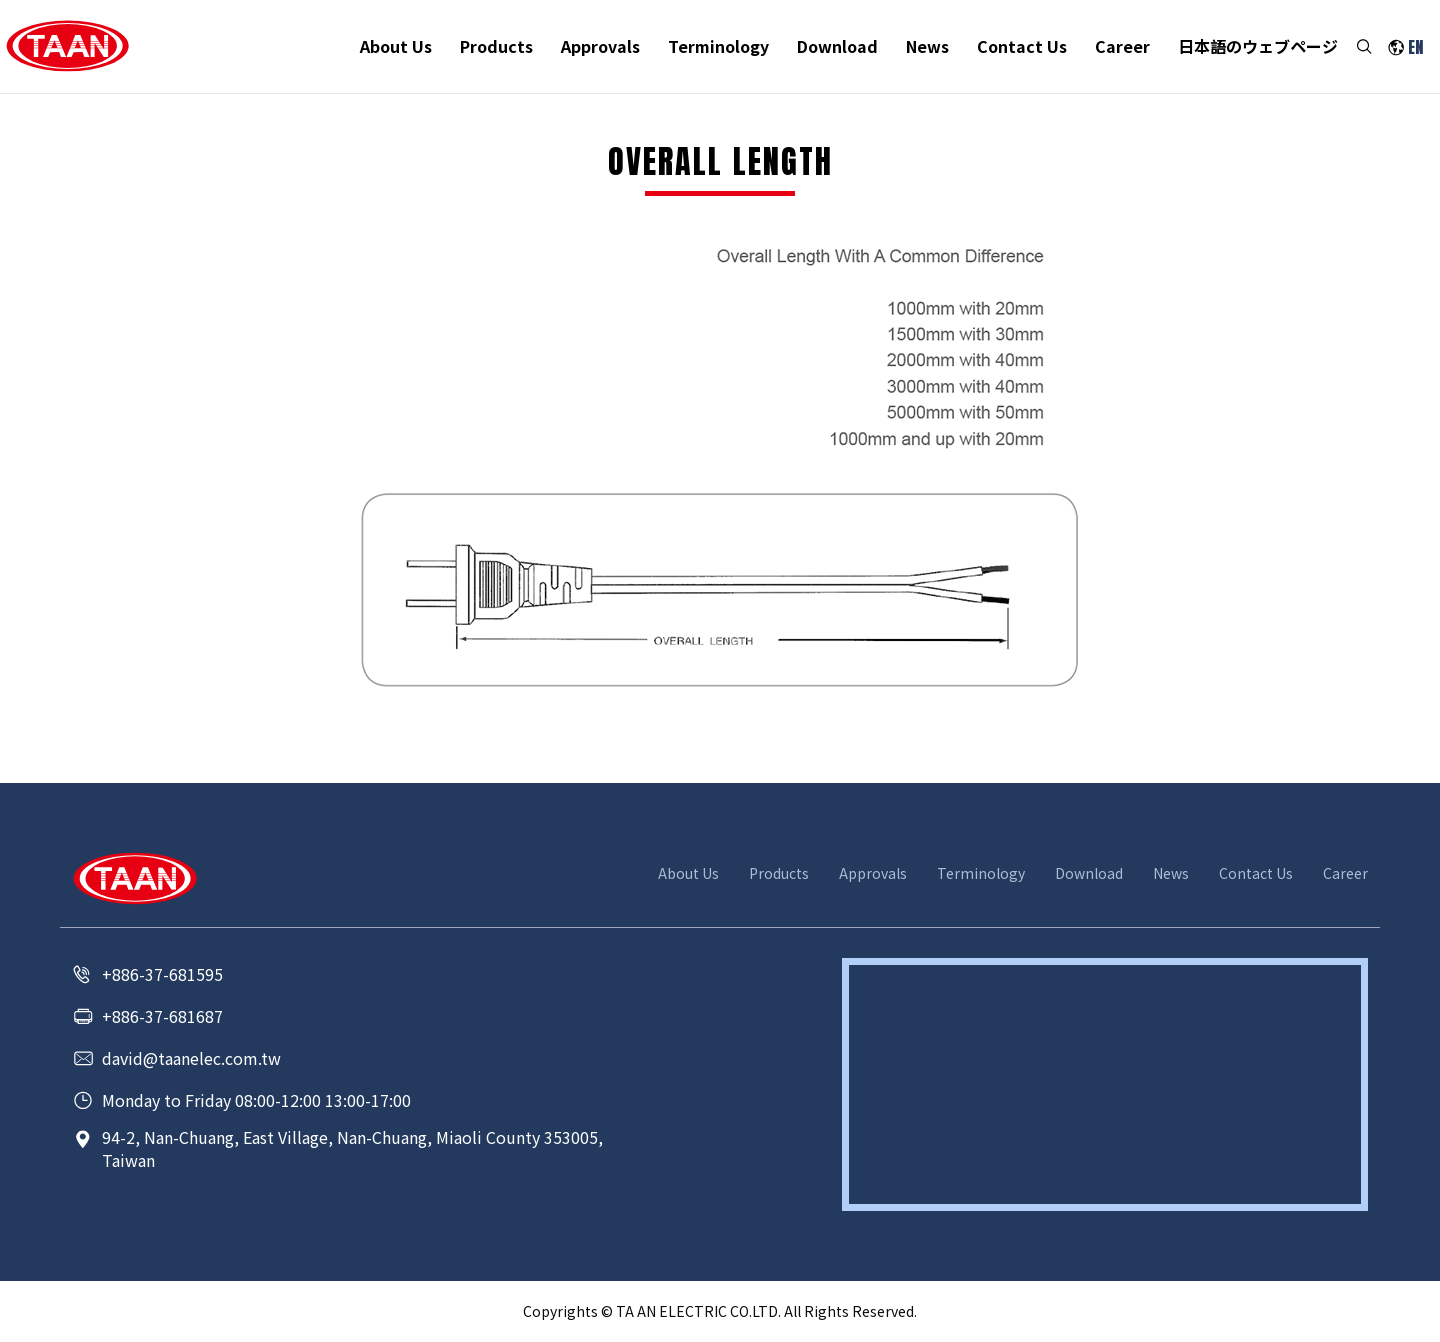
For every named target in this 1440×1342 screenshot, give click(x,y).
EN (1415, 47)
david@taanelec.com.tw (191, 1058)
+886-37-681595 (162, 974)
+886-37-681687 (162, 1016)
